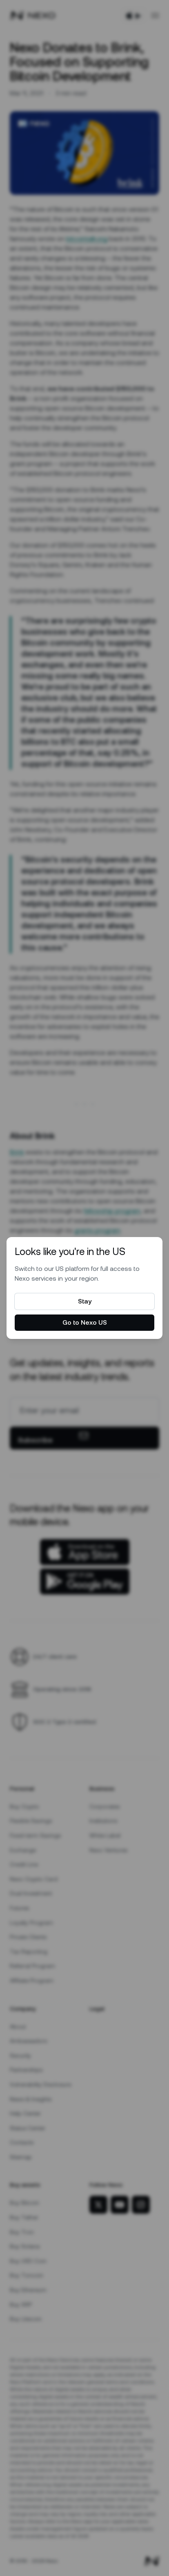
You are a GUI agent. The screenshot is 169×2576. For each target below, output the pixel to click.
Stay (84, 1301)
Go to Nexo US (84, 1322)
